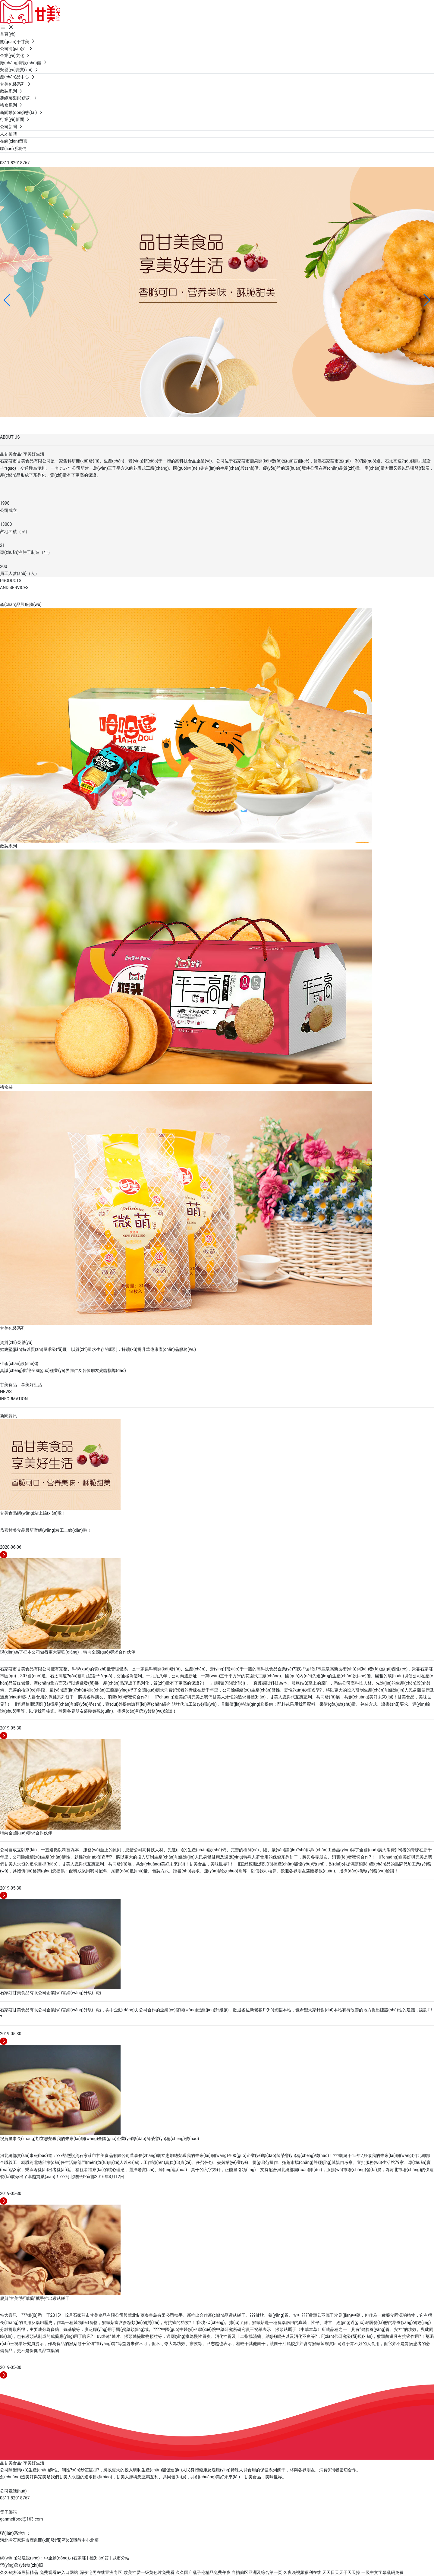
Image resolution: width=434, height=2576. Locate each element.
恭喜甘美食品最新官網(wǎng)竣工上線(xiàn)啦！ (45, 1530)
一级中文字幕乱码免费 (382, 2572)
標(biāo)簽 (99, 2558)
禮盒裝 (6, 1087)
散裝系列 (8, 845)
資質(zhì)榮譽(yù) (16, 1342)
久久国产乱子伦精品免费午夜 (203, 2572)
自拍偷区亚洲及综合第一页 (256, 2572)
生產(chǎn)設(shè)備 (19, 1363)
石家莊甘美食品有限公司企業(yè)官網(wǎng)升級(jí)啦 (50, 1992)
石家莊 (79, 2558)
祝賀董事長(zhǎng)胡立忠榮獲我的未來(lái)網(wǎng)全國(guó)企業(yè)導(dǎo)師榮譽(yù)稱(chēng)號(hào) (99, 2138)
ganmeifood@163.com (21, 2519)
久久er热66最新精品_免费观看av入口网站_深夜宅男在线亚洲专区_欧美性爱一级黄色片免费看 (87, 2572)
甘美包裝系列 (12, 1328)
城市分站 (120, 2558)
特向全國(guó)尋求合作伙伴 (26, 1832)
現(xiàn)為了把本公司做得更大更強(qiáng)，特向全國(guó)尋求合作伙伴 (67, 1652)
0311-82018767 (15, 162)
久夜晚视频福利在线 (302, 2572)
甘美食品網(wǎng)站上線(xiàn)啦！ (33, 1513)
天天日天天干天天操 (341, 2572)
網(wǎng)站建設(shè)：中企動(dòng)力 (36, 2558)
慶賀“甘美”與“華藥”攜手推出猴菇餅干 (34, 2298)
